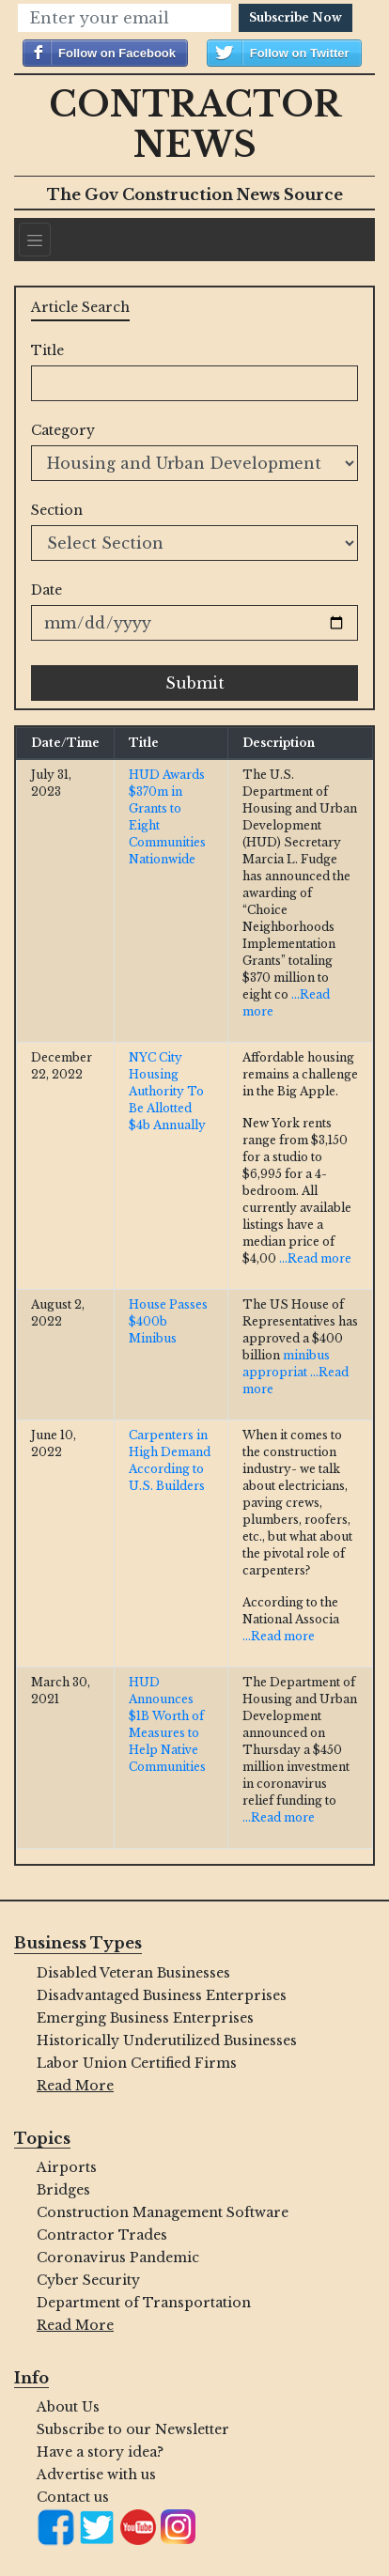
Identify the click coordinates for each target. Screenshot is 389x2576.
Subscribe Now (295, 17)
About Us (68, 2406)
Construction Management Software (162, 2212)
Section (57, 510)
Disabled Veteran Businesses (133, 1972)
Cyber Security (88, 2280)
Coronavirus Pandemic (118, 2257)
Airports (67, 2167)
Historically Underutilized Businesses (167, 2040)
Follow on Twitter (300, 53)
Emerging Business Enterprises (145, 2018)
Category (63, 430)
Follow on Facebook (117, 53)
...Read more (315, 1258)
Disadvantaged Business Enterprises (162, 1995)
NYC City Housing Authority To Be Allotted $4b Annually (167, 1091)
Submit (195, 683)
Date (46, 590)
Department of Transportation (144, 2302)
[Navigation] (35, 239)
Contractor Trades (102, 2235)
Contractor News (195, 125)
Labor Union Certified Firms (137, 2063)
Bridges (63, 2189)
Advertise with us (96, 2474)
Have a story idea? (100, 2452)
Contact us (73, 2497)
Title (47, 350)
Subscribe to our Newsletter (133, 2429)
